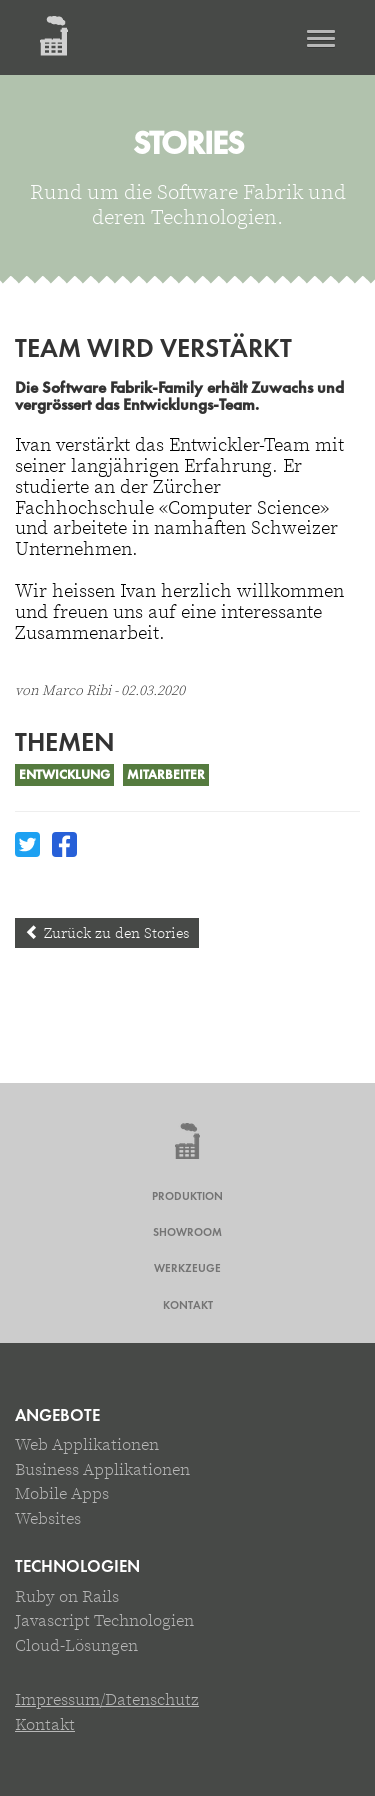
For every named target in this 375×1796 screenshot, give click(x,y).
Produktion (187, 1196)
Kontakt (188, 1305)
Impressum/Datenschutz (107, 1699)
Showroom (187, 1232)
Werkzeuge (187, 1268)
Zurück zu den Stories (107, 932)
